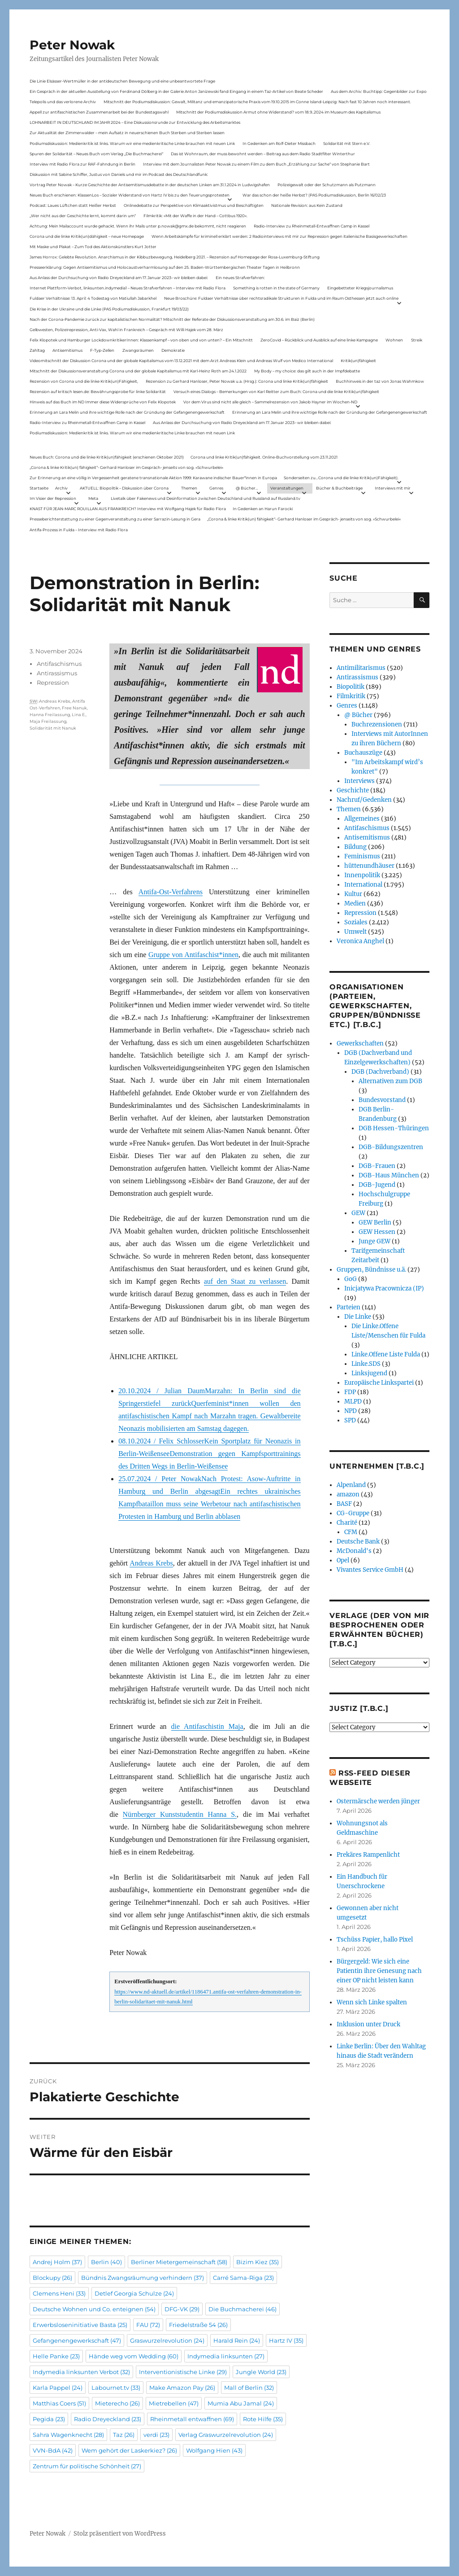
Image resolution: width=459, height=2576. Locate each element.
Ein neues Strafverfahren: (240, 277)
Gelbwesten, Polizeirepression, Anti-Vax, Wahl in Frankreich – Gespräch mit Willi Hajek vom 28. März (126, 329)
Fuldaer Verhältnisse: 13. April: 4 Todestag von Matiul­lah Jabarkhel (93, 298)
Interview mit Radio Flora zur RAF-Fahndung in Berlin (82, 164)
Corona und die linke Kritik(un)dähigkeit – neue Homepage (87, 236)
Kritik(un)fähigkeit (358, 360)
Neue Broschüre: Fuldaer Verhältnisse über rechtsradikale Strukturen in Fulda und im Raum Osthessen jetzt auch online (281, 298)
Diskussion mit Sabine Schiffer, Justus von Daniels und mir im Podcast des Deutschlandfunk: (119, 174)
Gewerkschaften (360, 1043)
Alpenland (351, 1485)
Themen (189, 487)
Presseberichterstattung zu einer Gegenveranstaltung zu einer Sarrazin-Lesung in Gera (115, 518)
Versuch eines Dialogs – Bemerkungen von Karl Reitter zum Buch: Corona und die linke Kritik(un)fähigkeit (276, 391)
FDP (350, 1392)
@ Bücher (358, 715)
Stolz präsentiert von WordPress (120, 2533)
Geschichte (353, 790)
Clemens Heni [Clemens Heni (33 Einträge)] (59, 2293)
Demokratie (173, 350)
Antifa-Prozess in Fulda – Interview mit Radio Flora (79, 529)
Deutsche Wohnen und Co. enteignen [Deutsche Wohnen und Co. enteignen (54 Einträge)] (94, 2309)
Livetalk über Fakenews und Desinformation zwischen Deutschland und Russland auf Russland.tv (205, 498)
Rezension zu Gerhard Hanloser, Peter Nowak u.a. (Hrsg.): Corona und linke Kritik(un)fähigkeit (237, 381)
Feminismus (362, 856)
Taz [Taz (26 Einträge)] (123, 2434)
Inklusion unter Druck (368, 2024)
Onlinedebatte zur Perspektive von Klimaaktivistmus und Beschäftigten (194, 205)
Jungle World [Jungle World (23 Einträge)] (261, 2371)
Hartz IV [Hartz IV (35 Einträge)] (286, 2340)
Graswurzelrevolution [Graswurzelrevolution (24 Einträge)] (167, 2340)
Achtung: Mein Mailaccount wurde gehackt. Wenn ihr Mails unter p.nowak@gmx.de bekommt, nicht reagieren (138, 225)
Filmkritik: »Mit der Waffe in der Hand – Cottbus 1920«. (195, 215)
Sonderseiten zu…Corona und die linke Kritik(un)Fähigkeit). (341, 477)
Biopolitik (350, 687)
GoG (350, 1279)
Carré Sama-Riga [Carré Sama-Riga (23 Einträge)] (243, 2277)
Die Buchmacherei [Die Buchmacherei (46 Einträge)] (242, 2309)
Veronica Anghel (360, 941)
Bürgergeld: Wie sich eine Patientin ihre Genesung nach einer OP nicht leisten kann (379, 1971)
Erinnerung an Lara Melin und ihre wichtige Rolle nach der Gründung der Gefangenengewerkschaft (127, 412)
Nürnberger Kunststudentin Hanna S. (180, 1814)
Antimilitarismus (361, 668)
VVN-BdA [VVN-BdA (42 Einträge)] (53, 2450)
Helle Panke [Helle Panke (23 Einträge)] (56, 2356)
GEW (358, 1213)
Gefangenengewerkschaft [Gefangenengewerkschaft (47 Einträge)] (77, 2340)
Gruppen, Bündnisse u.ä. (371, 1269)
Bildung (355, 847)
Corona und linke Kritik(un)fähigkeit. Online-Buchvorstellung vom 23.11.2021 (264, 457)
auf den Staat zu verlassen (245, 1281)
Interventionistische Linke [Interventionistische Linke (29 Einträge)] (183, 2371)
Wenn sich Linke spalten (372, 2002)
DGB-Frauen (377, 1166)
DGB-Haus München (389, 1175)
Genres (216, 487)
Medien (355, 903)
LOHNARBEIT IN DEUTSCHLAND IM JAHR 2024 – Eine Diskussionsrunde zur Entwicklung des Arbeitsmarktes (135, 122)
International (363, 884)
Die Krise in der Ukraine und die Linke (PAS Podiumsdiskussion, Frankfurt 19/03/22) (109, 308)
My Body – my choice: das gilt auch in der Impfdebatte (307, 370)
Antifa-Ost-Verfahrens (171, 892)
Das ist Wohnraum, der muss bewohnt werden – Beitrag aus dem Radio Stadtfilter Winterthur (263, 153)
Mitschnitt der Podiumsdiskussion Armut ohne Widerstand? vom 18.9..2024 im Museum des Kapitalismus (278, 111)
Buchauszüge (363, 753)
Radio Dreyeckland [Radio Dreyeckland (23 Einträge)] (107, 2419)
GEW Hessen (377, 1232)
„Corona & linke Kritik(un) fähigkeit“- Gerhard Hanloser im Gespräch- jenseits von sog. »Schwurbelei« (126, 467)
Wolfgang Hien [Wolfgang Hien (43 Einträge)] (214, 2450)
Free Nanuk (74, 707)
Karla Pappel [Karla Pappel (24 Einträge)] (57, 2387)
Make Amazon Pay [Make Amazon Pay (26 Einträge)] (182, 2387)
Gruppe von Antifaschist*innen (193, 954)
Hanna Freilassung (50, 714)
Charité (347, 1522)
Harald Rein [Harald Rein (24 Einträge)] (236, 2340)
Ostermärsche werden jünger (378, 1801)
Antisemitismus (67, 350)
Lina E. (79, 714)
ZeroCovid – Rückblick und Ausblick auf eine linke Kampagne (319, 339)
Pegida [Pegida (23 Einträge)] (49, 2419)
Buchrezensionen (376, 724)
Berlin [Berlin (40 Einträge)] (106, 2261)
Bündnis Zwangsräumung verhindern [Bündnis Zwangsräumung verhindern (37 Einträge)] (142, 2277)
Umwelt (355, 932)
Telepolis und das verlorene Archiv (63, 101)
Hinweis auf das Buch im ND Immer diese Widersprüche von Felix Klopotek (103, 401)
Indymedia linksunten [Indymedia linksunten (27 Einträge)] (225, 2356)
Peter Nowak (72, 44)
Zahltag (37, 350)
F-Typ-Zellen (102, 350)
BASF (344, 1504)
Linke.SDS (366, 1364)
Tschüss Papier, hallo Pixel (375, 1939)
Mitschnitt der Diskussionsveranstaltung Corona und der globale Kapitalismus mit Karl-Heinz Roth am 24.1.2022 (138, 370)
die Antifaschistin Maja (207, 1726)
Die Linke (357, 1317)
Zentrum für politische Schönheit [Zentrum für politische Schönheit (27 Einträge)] (87, 2466)
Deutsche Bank (358, 1541)
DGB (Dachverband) (380, 1072)
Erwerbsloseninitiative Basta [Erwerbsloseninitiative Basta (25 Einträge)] (80, 2324)
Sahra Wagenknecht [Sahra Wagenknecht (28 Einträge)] (68, 2434)
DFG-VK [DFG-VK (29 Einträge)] (182, 2309)
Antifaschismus (59, 663)
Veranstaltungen (286, 487)
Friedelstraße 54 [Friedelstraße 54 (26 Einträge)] (198, 2324)
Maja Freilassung (48, 721)
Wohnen (394, 339)
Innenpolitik (362, 875)
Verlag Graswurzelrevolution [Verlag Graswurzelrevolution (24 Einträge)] (225, 2434)
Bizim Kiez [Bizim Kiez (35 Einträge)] (257, 2261)
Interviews (359, 781)
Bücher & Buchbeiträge (339, 487)
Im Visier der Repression (53, 498)
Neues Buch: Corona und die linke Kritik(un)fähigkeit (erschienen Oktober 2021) (107, 457)
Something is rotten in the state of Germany (276, 287)
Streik (416, 339)
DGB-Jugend (377, 1185)
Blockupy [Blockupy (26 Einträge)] (52, 2277)
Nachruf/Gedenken (364, 800)
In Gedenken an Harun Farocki (263, 508)
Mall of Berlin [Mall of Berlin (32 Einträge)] (249, 2387)
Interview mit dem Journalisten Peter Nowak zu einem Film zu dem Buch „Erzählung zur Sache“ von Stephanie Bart (256, 164)
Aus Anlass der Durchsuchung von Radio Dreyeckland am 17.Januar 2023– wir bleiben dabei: (119, 277)
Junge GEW (374, 1241)
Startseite (39, 487)
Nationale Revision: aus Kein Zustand (306, 205)
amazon (348, 1494)
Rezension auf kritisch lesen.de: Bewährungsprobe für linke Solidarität (98, 391)
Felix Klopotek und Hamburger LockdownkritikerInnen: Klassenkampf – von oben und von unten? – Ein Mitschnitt (141, 339)
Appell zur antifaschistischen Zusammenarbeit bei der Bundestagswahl (99, 111)
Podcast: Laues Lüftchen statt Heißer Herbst (73, 205)
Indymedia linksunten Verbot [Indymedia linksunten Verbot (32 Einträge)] (81, 2371)
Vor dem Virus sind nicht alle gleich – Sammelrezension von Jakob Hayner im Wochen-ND (270, 401)
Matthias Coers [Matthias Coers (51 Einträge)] (59, 2403)
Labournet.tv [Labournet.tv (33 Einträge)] (115, 2387)
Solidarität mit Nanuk (53, 728)
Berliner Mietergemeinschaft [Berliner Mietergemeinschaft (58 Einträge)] (179, 2261)
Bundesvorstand (382, 1100)
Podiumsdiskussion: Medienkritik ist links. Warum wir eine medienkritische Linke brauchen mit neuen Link (132, 143)
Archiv (61, 487)
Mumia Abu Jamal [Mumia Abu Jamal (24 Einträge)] (241, 2403)
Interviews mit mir (393, 487)
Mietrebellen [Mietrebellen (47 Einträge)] (174, 2403)
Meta (93, 498)
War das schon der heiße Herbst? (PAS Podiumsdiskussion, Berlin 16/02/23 (314, 194)
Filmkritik (351, 696)
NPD (350, 1411)
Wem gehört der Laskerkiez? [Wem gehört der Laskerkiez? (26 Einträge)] (129, 2450)
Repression (53, 682)
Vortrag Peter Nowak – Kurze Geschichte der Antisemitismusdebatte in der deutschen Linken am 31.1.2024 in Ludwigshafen (150, 184)
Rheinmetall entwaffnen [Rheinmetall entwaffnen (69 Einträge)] (192, 2419)
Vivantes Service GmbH (370, 1570)
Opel (343, 1560)
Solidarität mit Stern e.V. (346, 143)
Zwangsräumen (138, 350)
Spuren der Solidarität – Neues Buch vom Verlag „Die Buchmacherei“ (96, 153)
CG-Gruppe (353, 1513)
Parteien (348, 1307)
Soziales (356, 922)
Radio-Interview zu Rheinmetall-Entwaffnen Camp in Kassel (311, 225)
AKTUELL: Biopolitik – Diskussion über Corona (124, 487)
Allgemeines (362, 818)
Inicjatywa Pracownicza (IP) (384, 1288)
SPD (350, 1420)
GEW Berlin (375, 1222)
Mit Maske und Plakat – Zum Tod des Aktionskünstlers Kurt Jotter (93, 246)
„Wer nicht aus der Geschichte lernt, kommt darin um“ (83, 215)
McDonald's (354, 1551)
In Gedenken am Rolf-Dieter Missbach (279, 143)
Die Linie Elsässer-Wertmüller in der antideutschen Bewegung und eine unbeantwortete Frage (122, 81)
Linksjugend (369, 1373)
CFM (350, 1532)
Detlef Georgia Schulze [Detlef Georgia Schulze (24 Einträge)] (134, 2293)
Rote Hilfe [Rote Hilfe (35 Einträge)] (263, 2419)
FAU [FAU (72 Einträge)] (148, 2324)
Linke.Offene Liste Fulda (385, 1354)
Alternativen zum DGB (390, 1081)
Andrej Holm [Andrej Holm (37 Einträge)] (57, 2261)
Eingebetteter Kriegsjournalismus (360, 287)
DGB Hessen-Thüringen (394, 1128)
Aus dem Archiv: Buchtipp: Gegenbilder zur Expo (379, 91)
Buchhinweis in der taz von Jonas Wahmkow (380, 381)
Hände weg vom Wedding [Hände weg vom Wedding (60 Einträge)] (133, 2356)
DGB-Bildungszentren (391, 1147)
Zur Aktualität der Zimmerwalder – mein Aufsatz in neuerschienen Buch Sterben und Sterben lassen (127, 132)
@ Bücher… (247, 487)
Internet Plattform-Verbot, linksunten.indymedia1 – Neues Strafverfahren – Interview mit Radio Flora (127, 287)
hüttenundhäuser (369, 866)
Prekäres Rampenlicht (368, 1855)
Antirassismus (57, 673)
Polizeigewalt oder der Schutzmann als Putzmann (326, 184)
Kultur (353, 894)
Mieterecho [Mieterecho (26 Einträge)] (117, 2403)
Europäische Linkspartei (379, 1382)
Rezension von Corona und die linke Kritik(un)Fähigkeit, (84, 381)
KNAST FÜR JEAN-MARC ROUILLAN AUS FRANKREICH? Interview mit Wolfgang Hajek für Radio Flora (128, 508)
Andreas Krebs (151, 1563)
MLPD (353, 1401)
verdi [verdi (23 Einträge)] (156, 2434)
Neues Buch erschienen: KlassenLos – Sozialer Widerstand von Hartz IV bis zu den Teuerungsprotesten (130, 194)
